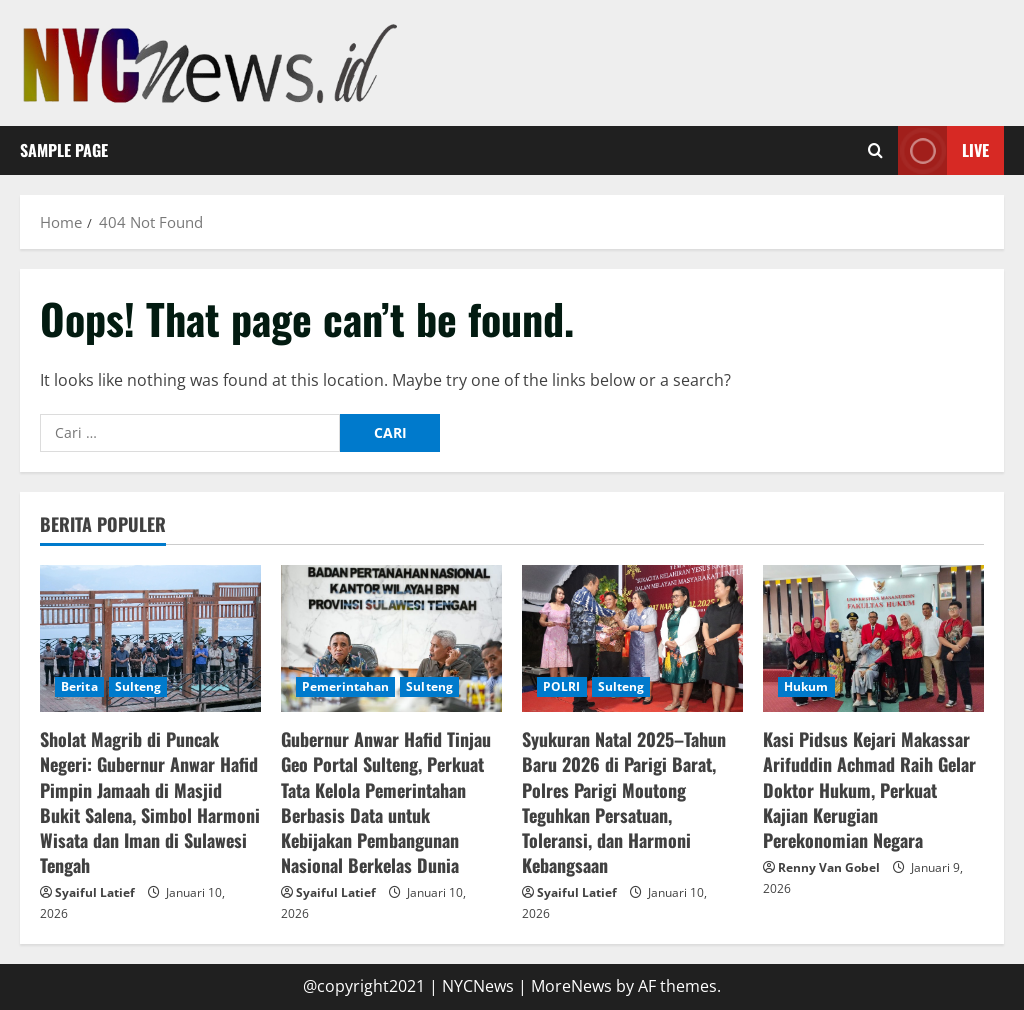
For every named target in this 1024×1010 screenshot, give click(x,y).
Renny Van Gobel (829, 867)
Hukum (806, 686)
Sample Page (64, 150)
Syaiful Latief (95, 892)
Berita (79, 686)
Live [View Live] (943, 150)
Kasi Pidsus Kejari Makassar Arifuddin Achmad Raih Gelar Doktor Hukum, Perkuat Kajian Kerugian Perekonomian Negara (869, 789)
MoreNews (571, 986)
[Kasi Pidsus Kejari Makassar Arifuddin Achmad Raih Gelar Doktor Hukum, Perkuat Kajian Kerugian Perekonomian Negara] (873, 638)
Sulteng (138, 686)
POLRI (562, 686)
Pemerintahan (345, 686)
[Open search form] (875, 151)
